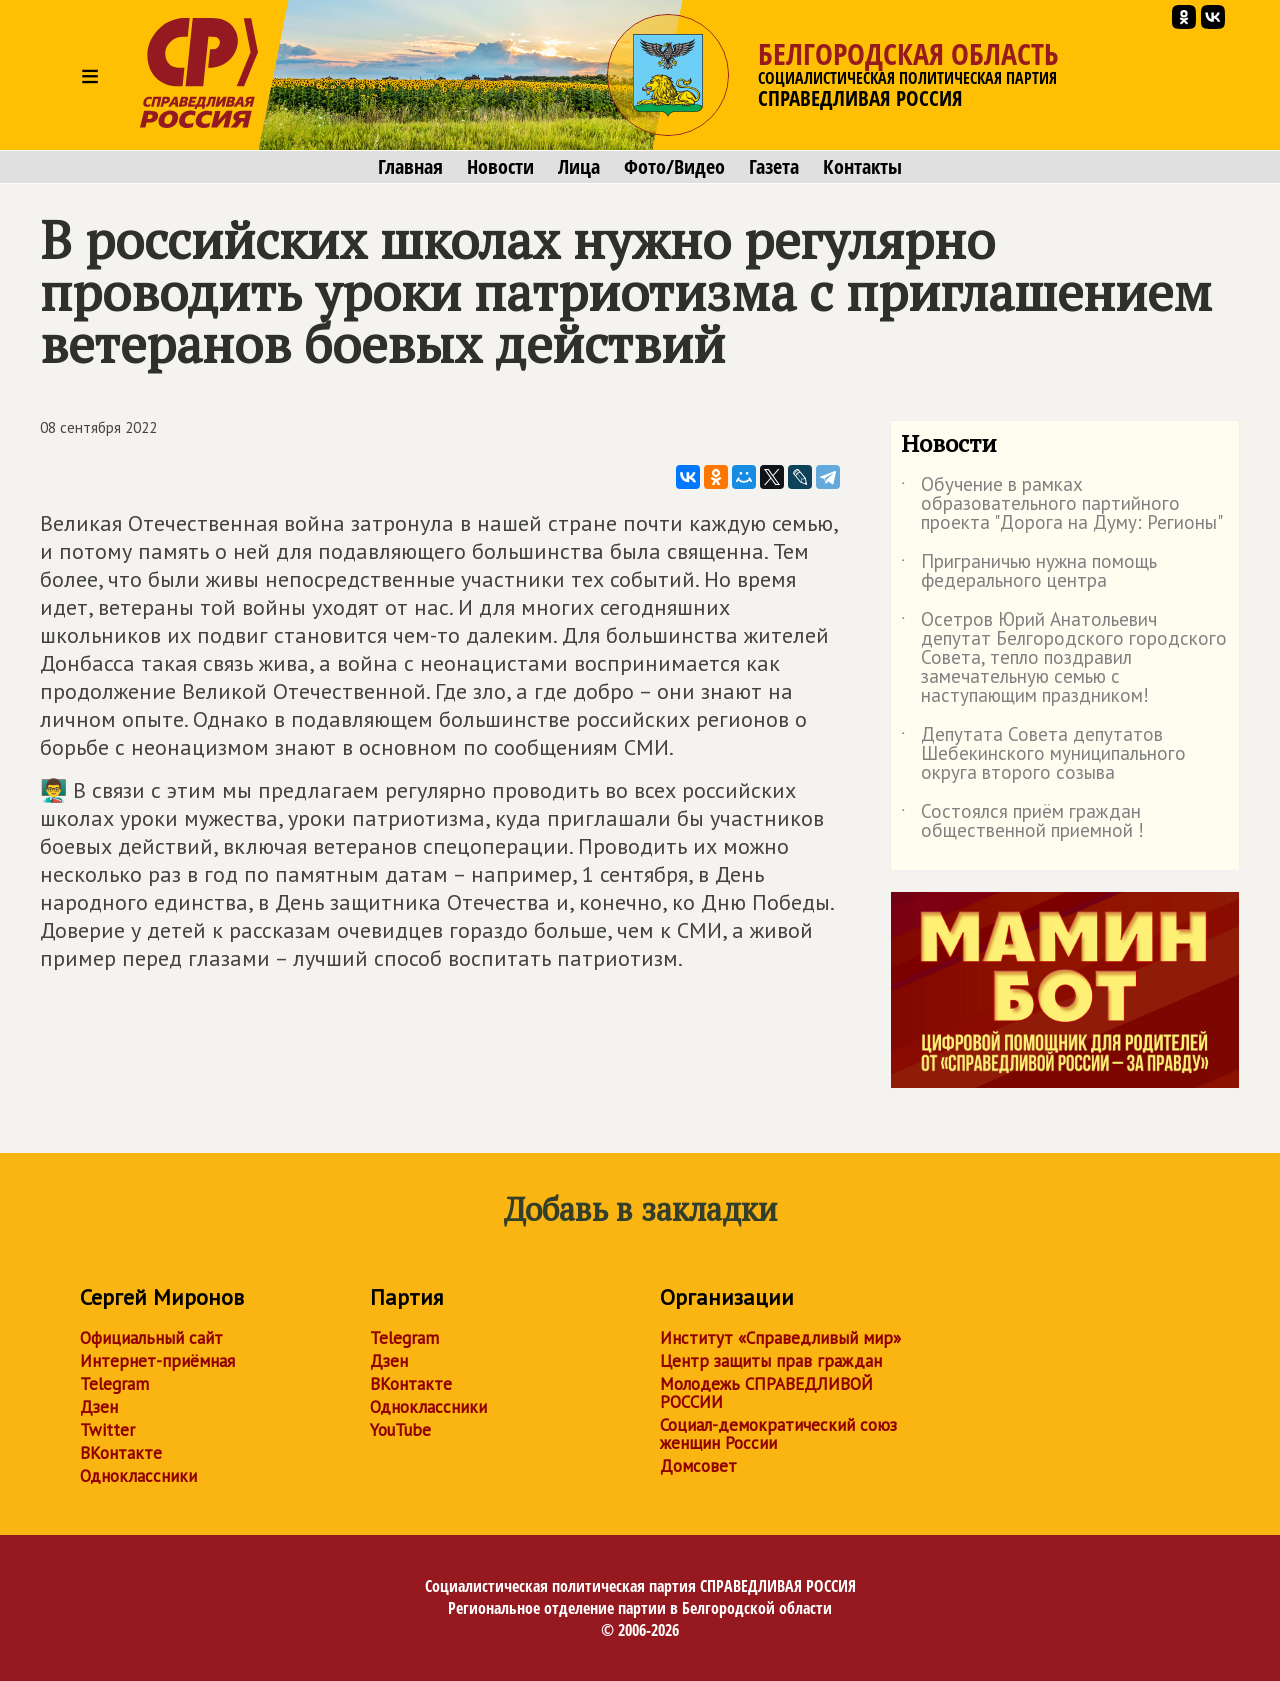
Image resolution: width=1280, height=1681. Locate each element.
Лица (579, 167)
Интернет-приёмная (157, 1361)
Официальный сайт (151, 1338)
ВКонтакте (121, 1453)
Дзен (99, 1407)
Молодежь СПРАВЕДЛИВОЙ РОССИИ (766, 1393)
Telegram (114, 1384)
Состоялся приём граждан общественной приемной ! (1022, 822)
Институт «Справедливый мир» (780, 1338)
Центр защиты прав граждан (771, 1361)
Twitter (107, 1430)
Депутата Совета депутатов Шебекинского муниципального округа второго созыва (1043, 754)
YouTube (400, 1430)
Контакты (862, 167)
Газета (774, 167)
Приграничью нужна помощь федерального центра (1029, 572)
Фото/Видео (674, 167)
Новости (500, 167)
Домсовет (698, 1466)
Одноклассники (138, 1476)
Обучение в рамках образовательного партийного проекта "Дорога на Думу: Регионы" (1062, 504)
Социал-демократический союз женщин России (778, 1434)
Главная (410, 167)
